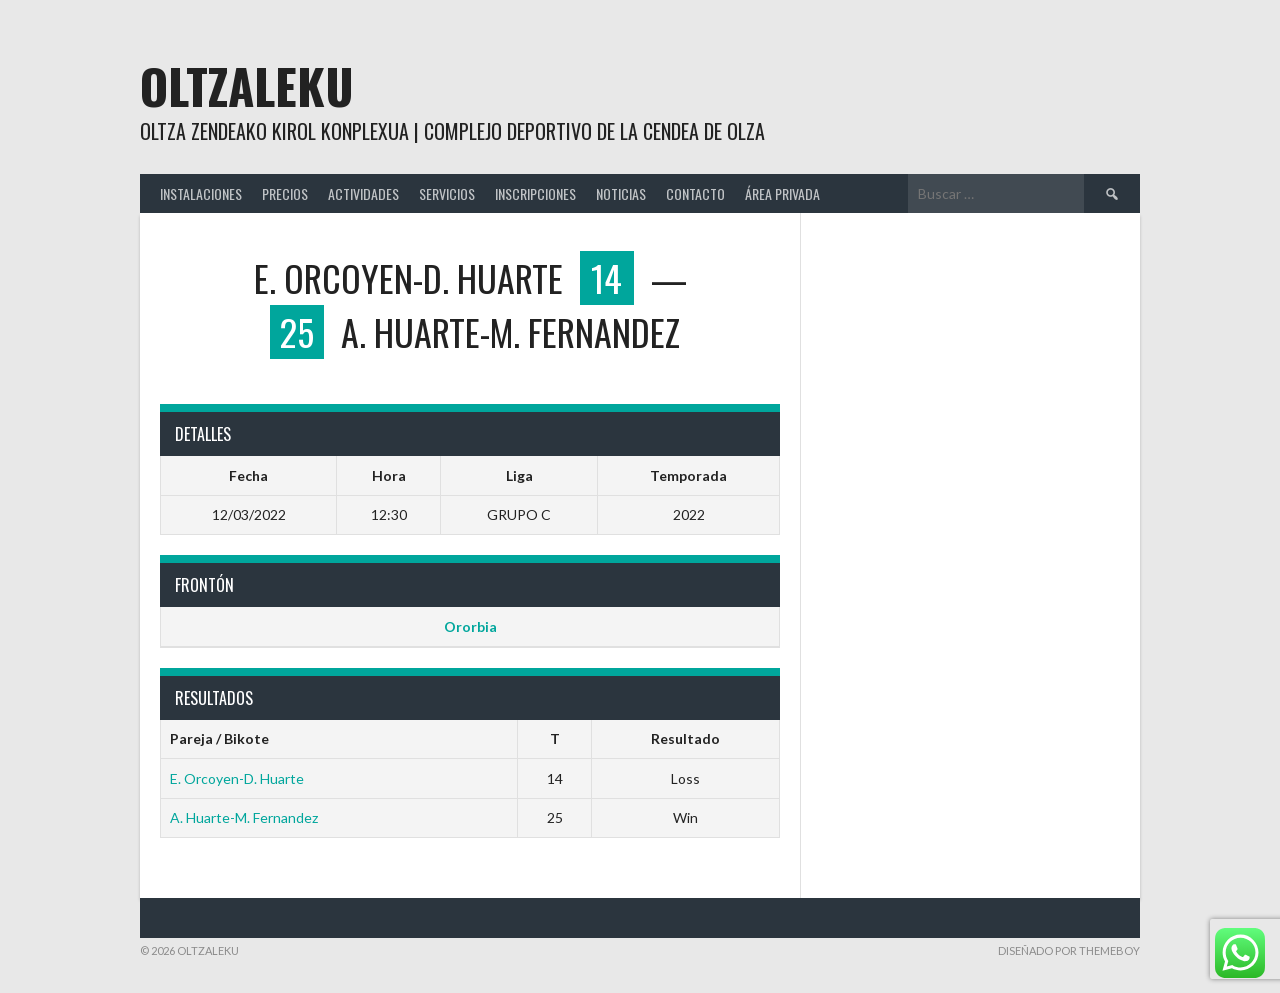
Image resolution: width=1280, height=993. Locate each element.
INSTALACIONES (201, 193)
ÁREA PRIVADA (782, 193)
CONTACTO (695, 193)
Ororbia (470, 626)
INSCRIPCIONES (535, 193)
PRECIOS (285, 193)
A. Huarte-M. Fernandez (244, 817)
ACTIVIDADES (363, 193)
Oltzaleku (247, 85)
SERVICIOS (447, 193)
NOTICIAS (621, 193)
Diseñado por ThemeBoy (1069, 950)
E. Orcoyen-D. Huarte (237, 778)
